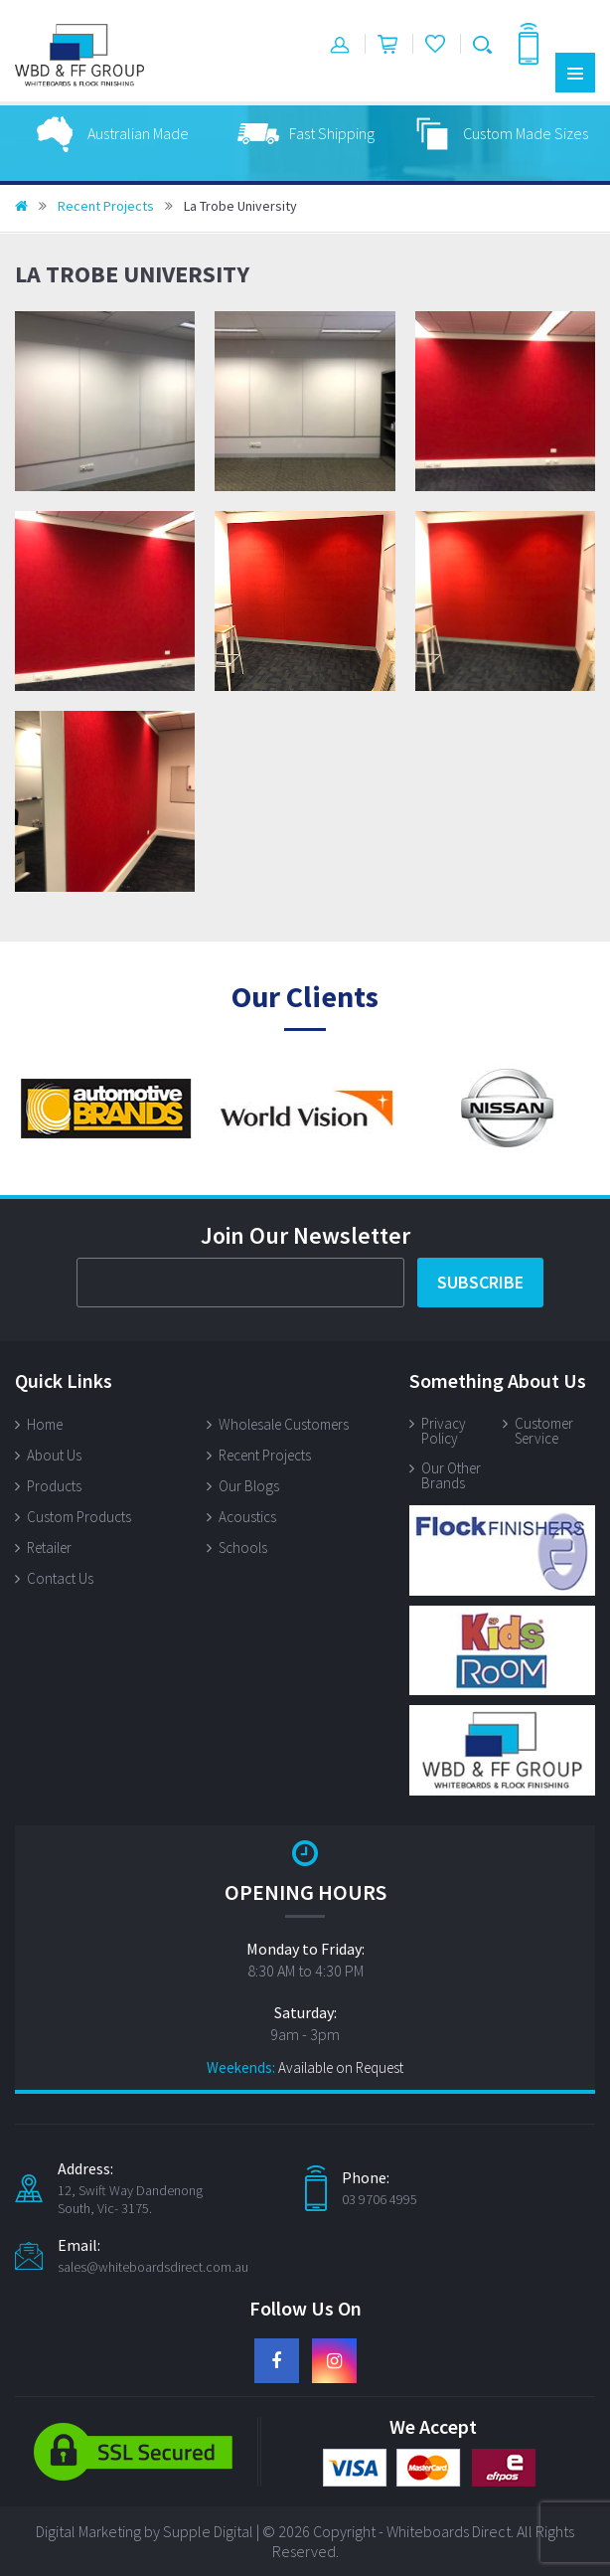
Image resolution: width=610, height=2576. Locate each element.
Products (54, 1485)
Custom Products (79, 1516)
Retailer (49, 1547)
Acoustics (247, 1516)
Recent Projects (106, 206)
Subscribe (480, 1282)
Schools (243, 1547)
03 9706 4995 (379, 2199)
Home (45, 1424)
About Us (54, 1455)
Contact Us (60, 1578)
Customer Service (544, 1431)
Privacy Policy (443, 1431)
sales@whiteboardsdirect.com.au (153, 2267)
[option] (156, 133)
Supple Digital (208, 2531)
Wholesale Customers (284, 1424)
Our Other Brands (451, 1475)
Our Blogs (249, 1485)
